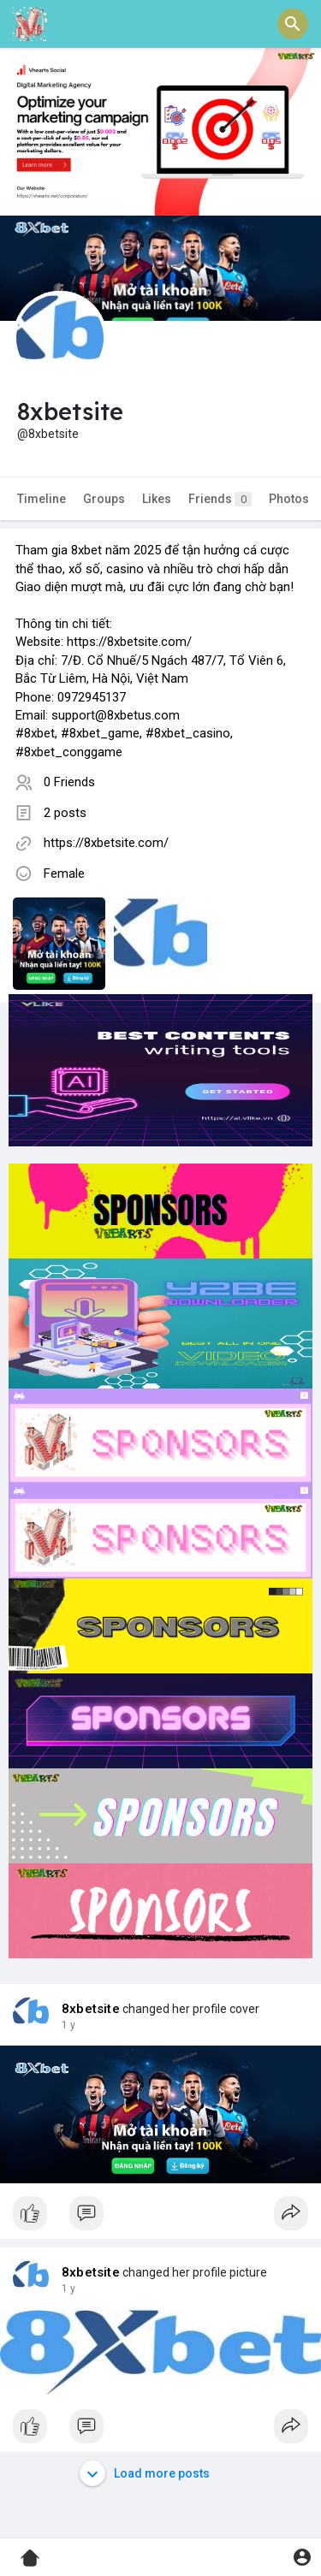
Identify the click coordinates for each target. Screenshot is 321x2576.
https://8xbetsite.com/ (106, 842)
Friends (220, 499)
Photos (289, 499)
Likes (156, 499)
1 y (68, 2025)
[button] (292, 24)
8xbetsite (91, 2008)
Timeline (41, 499)
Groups (104, 499)
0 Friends (69, 782)
